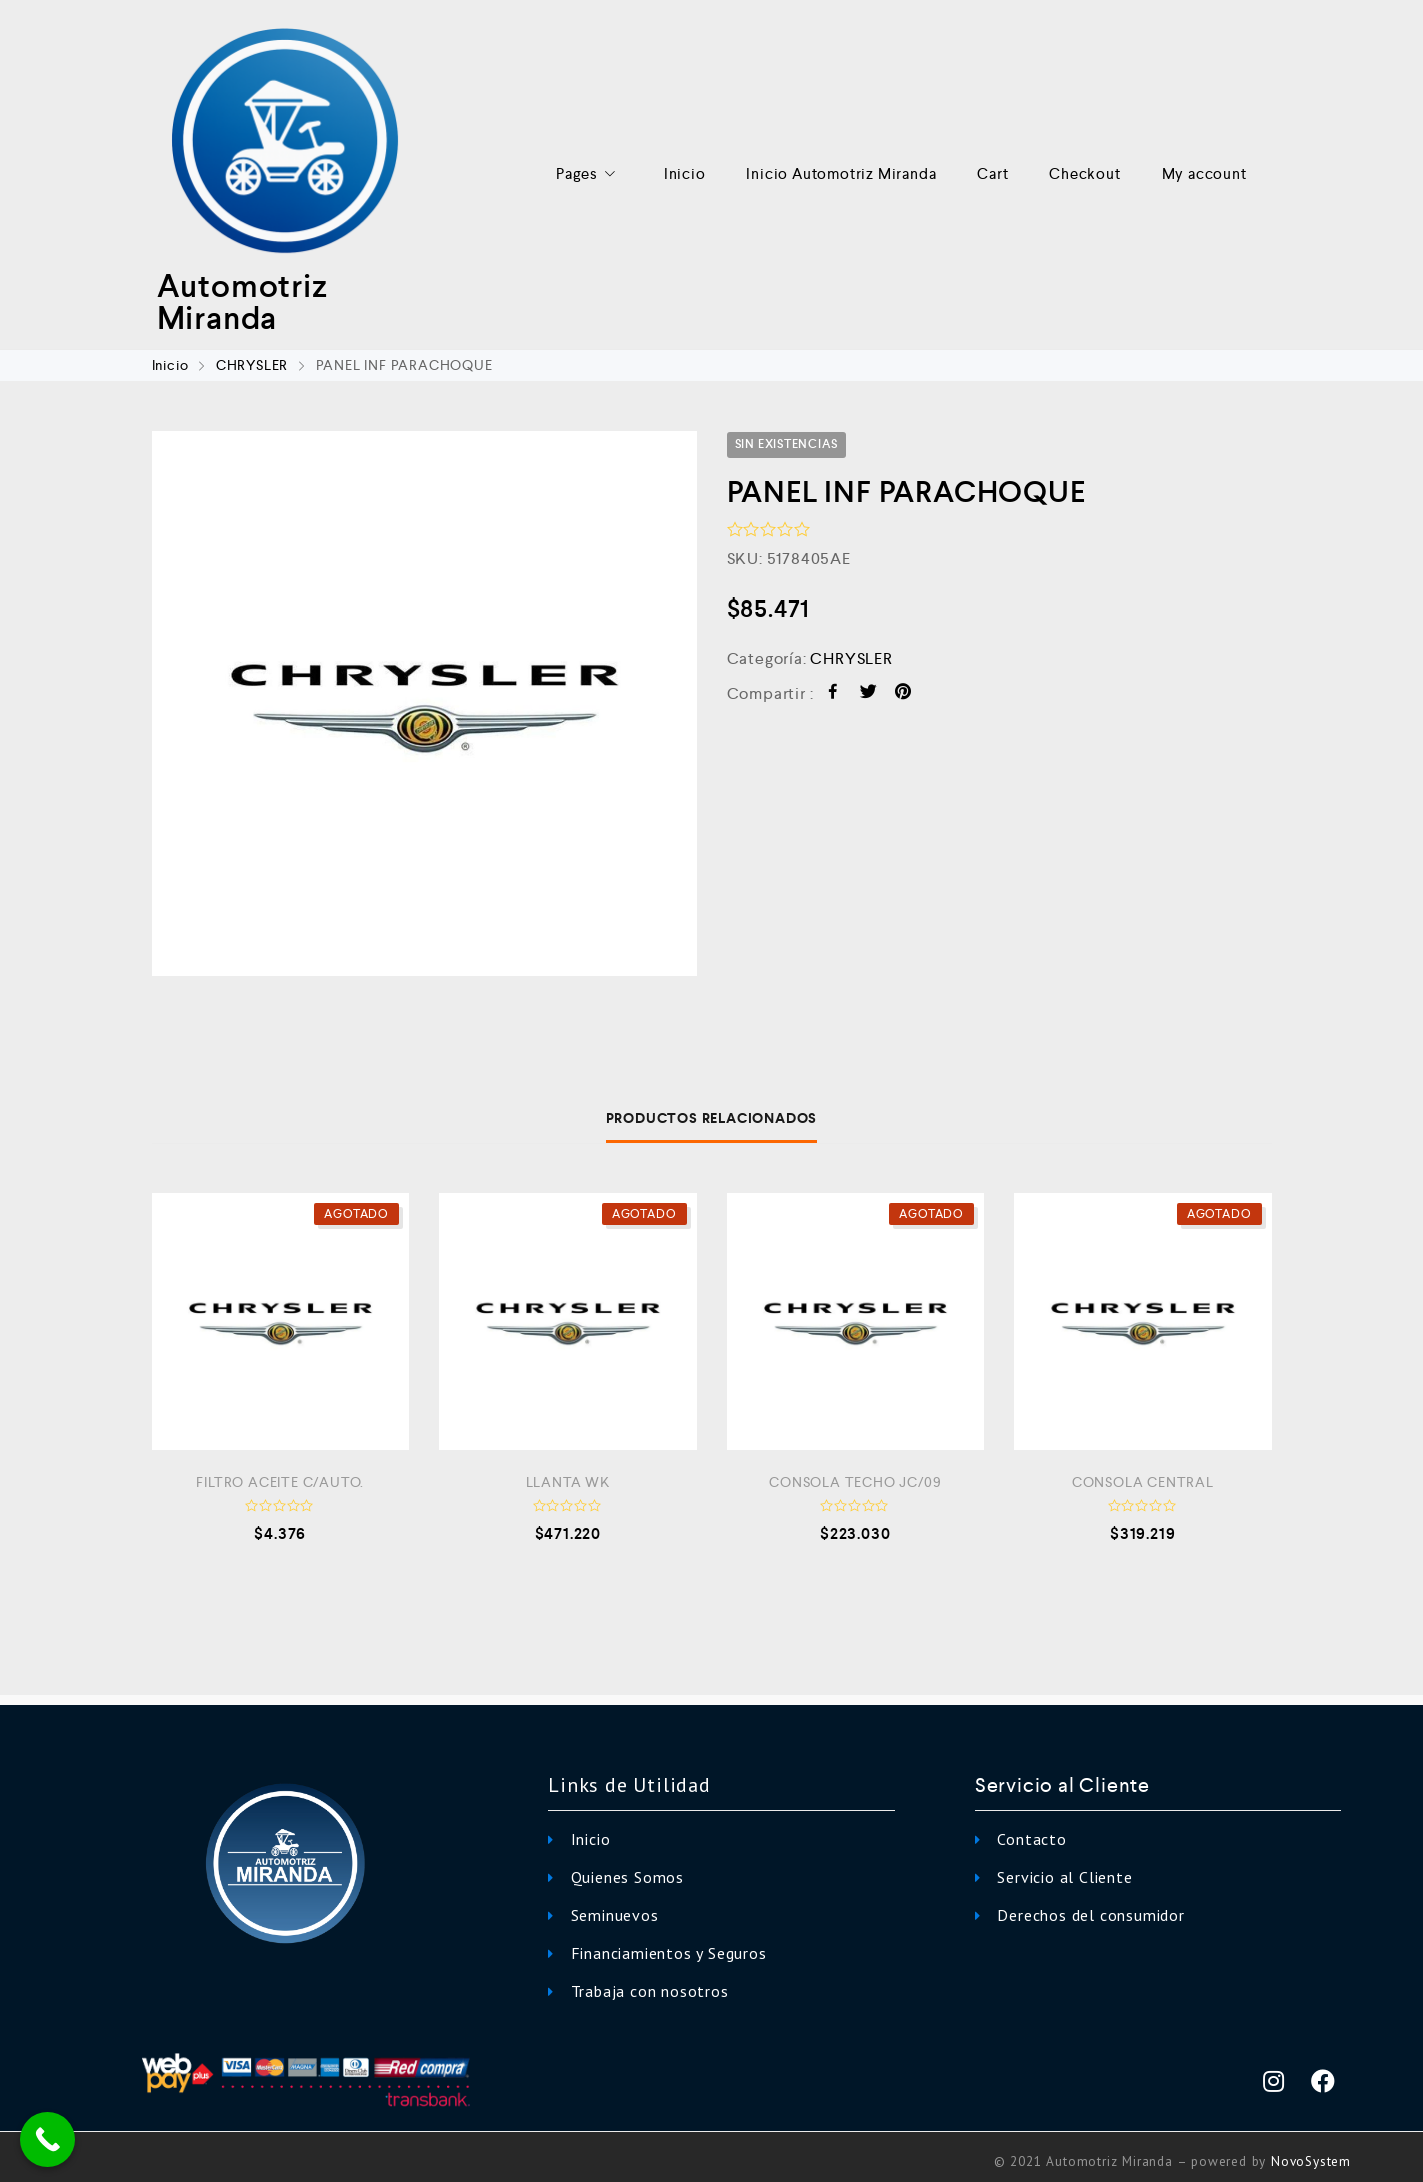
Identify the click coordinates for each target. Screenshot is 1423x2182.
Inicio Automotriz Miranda (841, 173)
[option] (424, 703)
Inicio (685, 173)
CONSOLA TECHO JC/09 (855, 1482)
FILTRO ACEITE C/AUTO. (280, 1482)
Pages (589, 174)
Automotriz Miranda (242, 302)
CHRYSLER (252, 365)
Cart (992, 173)
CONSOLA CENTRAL (1143, 1482)
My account (1204, 173)
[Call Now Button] (47, 2139)
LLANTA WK (568, 1482)
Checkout (1084, 173)
